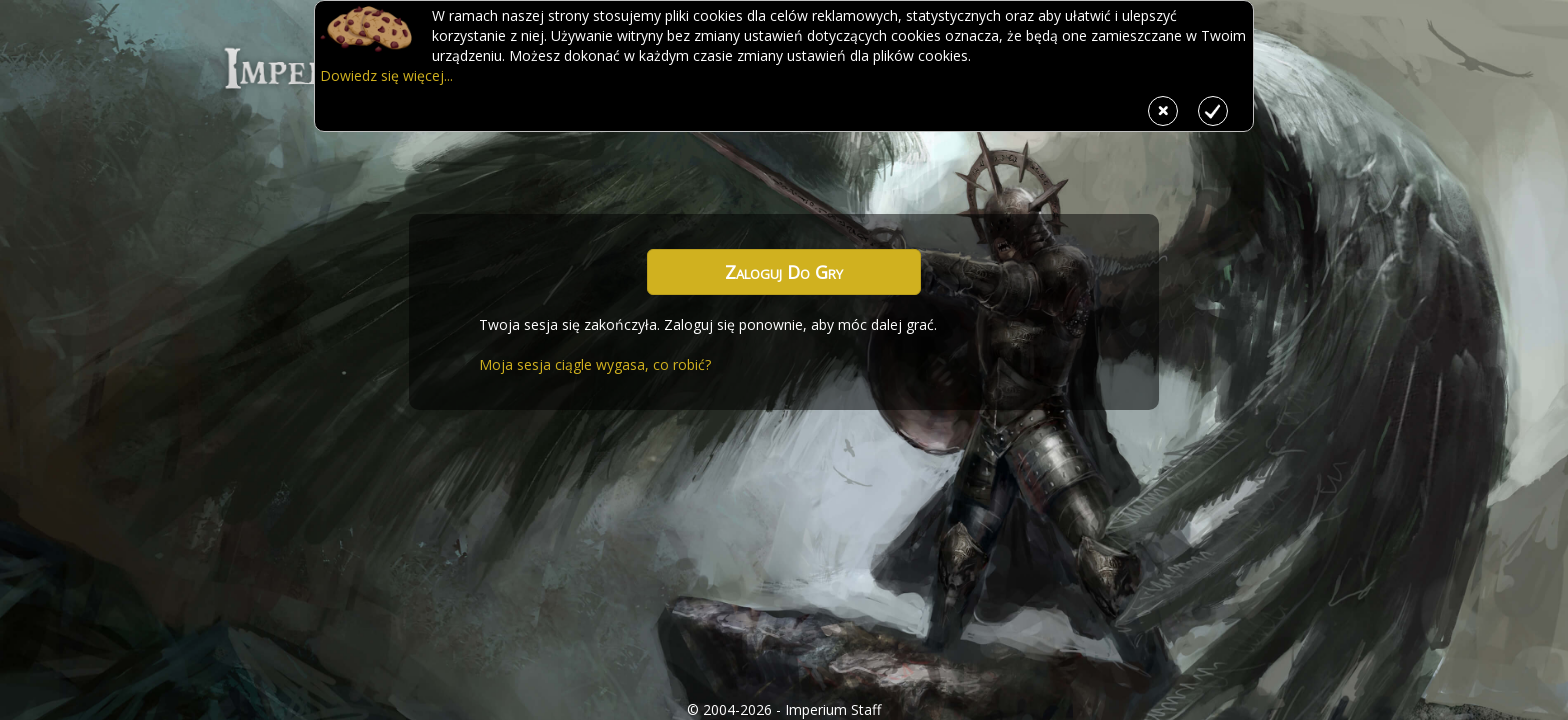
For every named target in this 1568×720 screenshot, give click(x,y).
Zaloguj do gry (784, 272)
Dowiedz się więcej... (386, 75)
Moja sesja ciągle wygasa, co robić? (595, 364)
